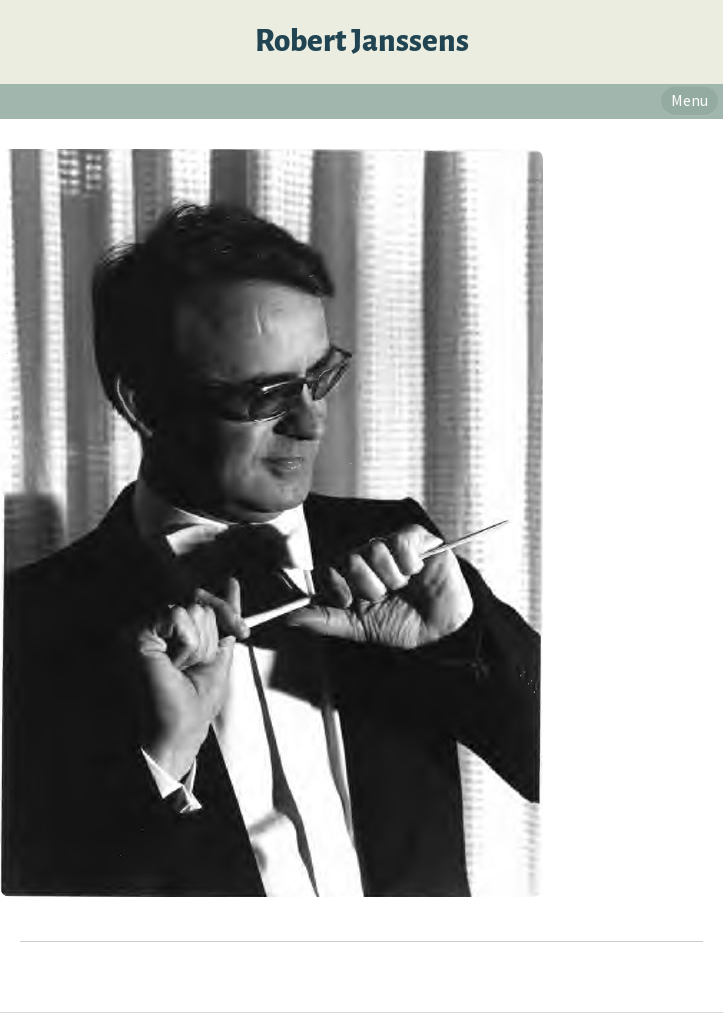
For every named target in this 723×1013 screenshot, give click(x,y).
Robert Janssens (362, 41)
